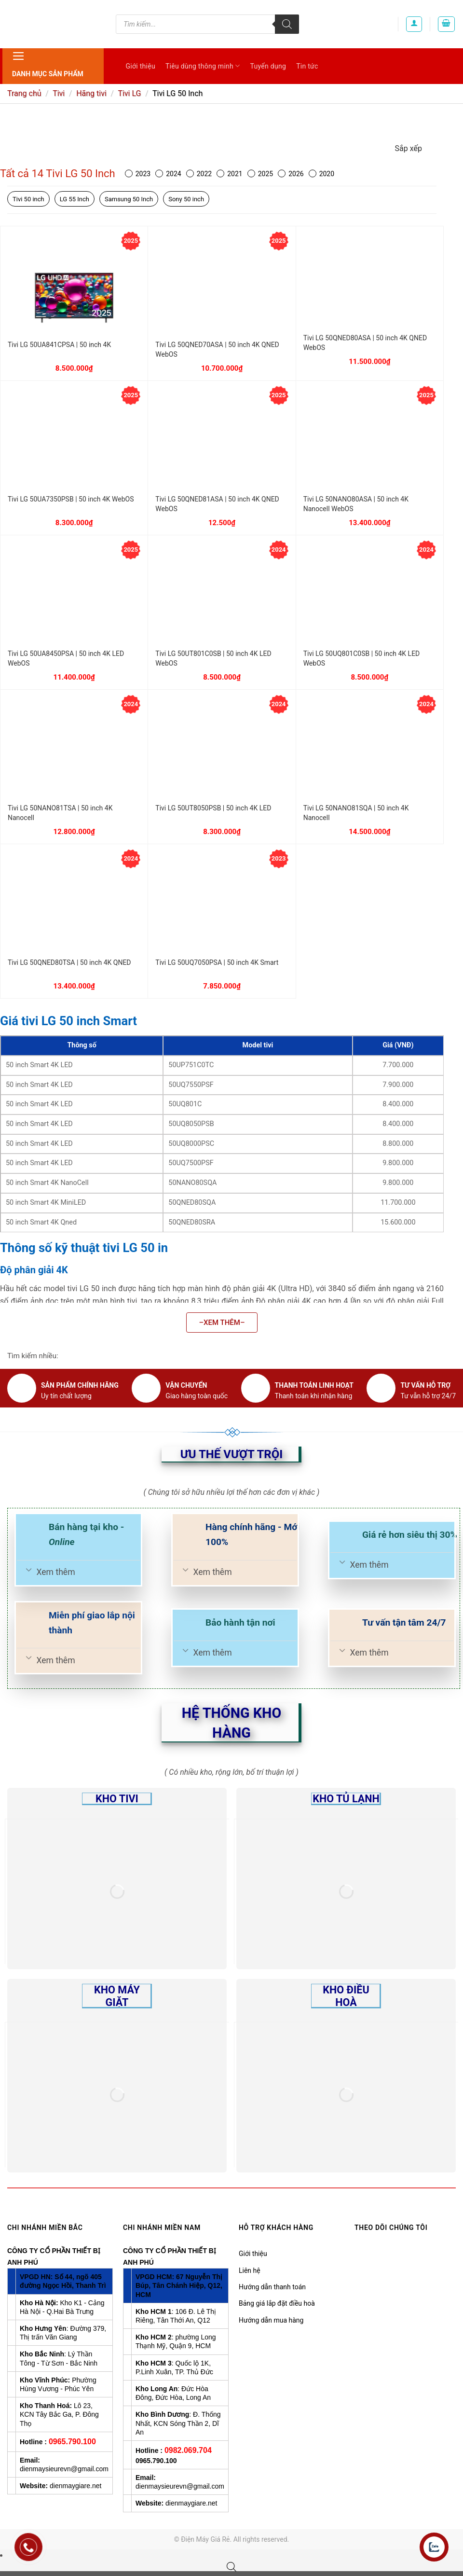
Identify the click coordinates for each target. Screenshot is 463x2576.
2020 (321, 174)
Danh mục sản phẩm (47, 63)
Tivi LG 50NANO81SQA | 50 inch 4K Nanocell (356, 813)
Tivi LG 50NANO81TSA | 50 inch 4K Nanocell (60, 813)
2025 (260, 174)
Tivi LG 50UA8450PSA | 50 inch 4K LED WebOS (66, 658)
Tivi (59, 93)
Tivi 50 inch (28, 199)
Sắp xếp (408, 148)
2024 (168, 174)
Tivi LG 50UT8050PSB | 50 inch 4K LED (213, 808)
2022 (199, 174)
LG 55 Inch (74, 199)
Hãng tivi (91, 93)
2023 (137, 174)
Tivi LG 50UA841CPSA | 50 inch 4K (59, 344)
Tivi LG (129, 93)
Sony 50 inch (186, 199)
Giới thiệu (140, 66)
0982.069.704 (188, 2450)
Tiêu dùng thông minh (202, 65)
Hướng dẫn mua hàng (271, 2320)
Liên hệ (249, 2270)
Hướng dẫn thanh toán (272, 2287)
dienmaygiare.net (75, 2486)
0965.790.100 (72, 2441)
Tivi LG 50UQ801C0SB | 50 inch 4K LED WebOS (361, 658)
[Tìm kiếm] (287, 24)
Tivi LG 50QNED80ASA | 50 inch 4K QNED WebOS (365, 342)
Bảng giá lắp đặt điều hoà (277, 2303)
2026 (290, 174)
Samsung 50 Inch (129, 199)
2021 (229, 174)
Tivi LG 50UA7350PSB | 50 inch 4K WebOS (71, 499)
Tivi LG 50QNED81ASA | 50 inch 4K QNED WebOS (217, 504)
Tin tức (307, 66)
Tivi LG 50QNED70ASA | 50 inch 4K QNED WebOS (217, 349)
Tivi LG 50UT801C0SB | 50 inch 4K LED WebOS (213, 658)
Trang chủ (24, 93)
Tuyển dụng (268, 66)
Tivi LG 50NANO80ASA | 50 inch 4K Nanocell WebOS (356, 504)
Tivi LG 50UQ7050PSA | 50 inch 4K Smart (216, 962)
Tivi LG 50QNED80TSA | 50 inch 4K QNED (69, 962)
